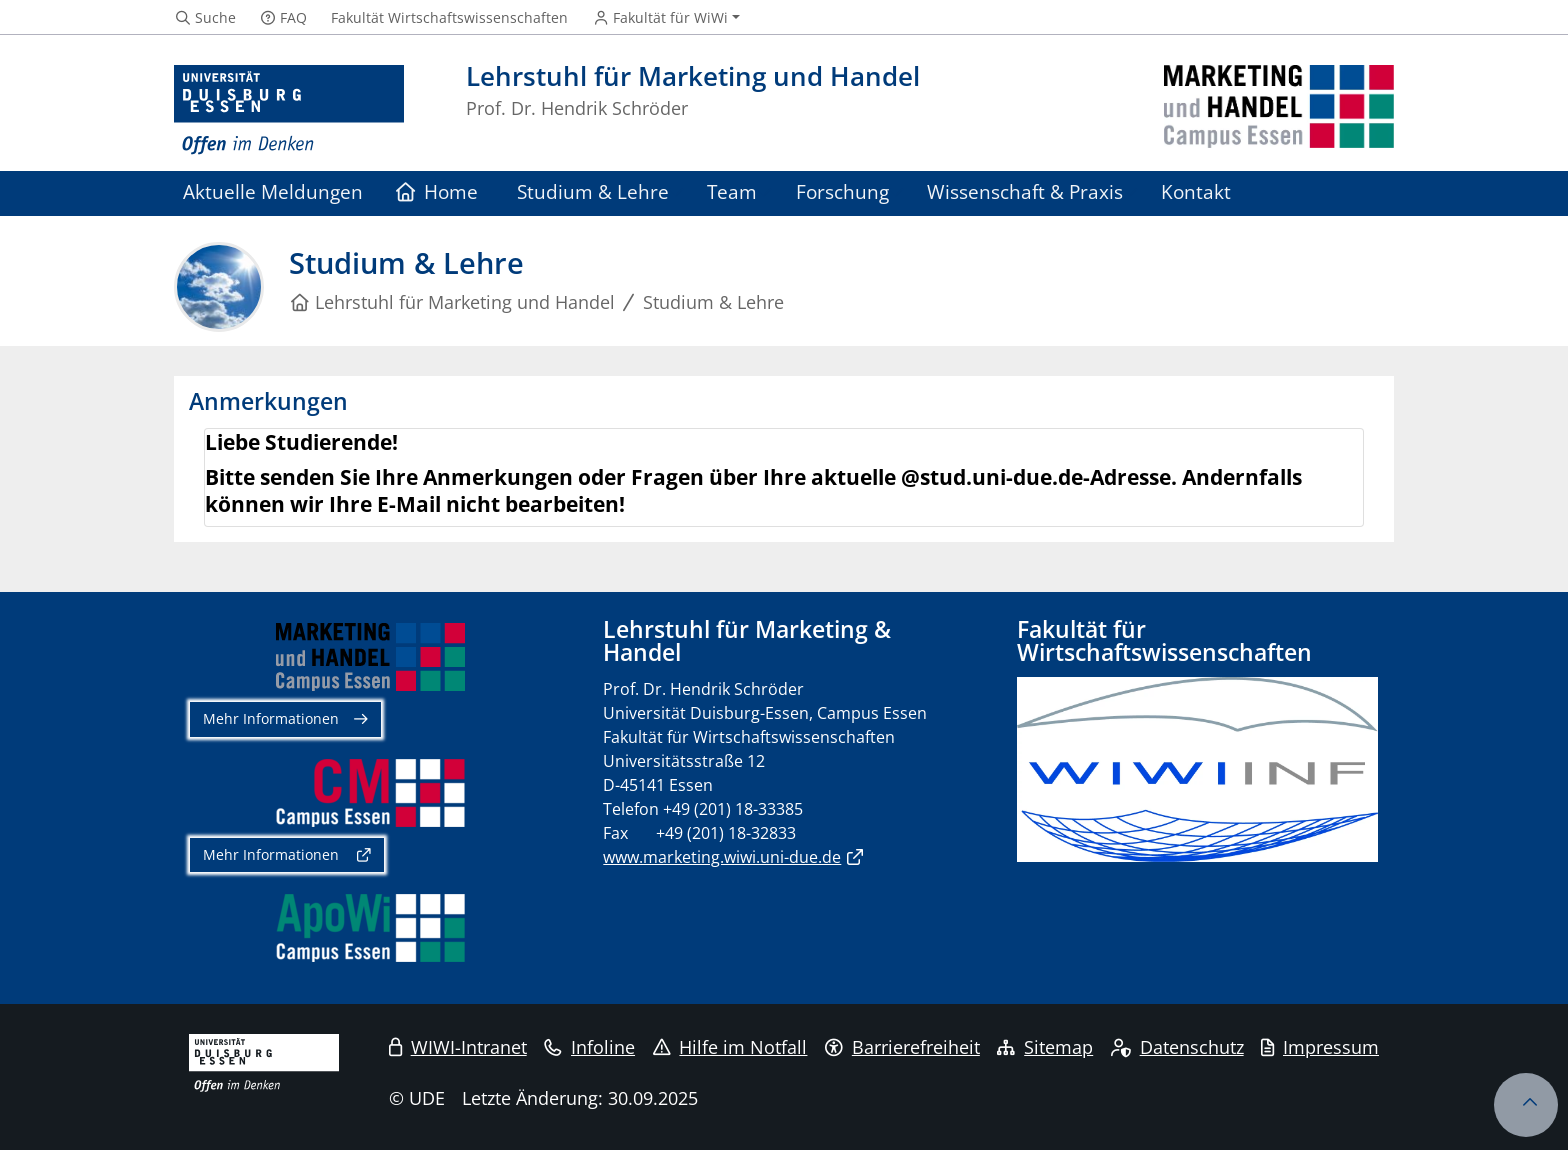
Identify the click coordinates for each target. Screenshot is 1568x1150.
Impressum (1320, 1047)
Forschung (842, 191)
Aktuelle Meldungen (273, 191)
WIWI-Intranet (458, 1047)
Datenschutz (1177, 1047)
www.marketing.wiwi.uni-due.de (722, 857)
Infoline (589, 1047)
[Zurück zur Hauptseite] (1279, 110)
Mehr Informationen (271, 718)
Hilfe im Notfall (730, 1047)
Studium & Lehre (593, 191)
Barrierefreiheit (902, 1047)
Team (732, 191)
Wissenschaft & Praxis (1025, 191)
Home (437, 191)
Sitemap (1045, 1047)
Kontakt (1196, 191)
